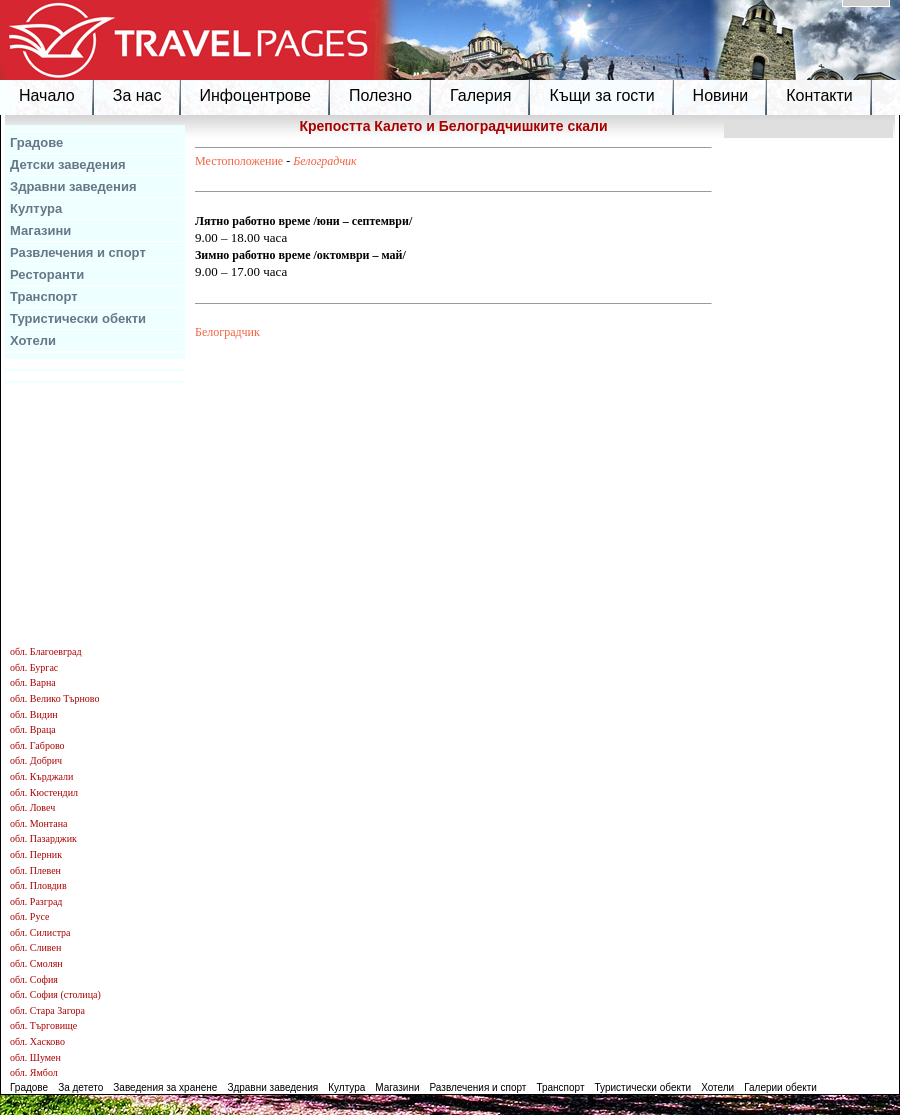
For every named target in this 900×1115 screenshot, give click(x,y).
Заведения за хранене (165, 1087)
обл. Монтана (39, 823)
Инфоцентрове (255, 95)
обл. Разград (36, 901)
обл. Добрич (36, 760)
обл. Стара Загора (47, 1010)
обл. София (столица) (55, 994)
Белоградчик (325, 161)
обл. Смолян (36, 963)
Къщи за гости (601, 95)
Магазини (40, 230)
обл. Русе (29, 916)
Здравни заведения (73, 186)
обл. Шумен (35, 1057)
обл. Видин (34, 714)
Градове (36, 142)
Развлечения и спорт (78, 252)
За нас (137, 95)
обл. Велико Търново (54, 698)
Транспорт (44, 296)
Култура (36, 208)
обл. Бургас (34, 667)
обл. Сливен (35, 947)
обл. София (34, 979)
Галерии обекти (780, 1087)
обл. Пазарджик (43, 838)
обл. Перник (36, 854)
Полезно (380, 95)
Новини (721, 95)
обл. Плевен (35, 870)
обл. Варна (33, 682)
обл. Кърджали (41, 776)
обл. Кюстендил (44, 792)
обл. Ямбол (34, 1072)
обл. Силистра (40, 932)
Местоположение (239, 161)
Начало (47, 95)
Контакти (819, 95)
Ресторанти (47, 274)
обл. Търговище (43, 1025)
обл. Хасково (37, 1041)
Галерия (480, 95)
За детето (80, 1087)
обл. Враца (33, 729)
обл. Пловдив (38, 885)
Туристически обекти (78, 318)
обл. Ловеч (32, 807)
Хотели (33, 340)
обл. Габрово (37, 745)
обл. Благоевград (46, 651)
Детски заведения (68, 164)
